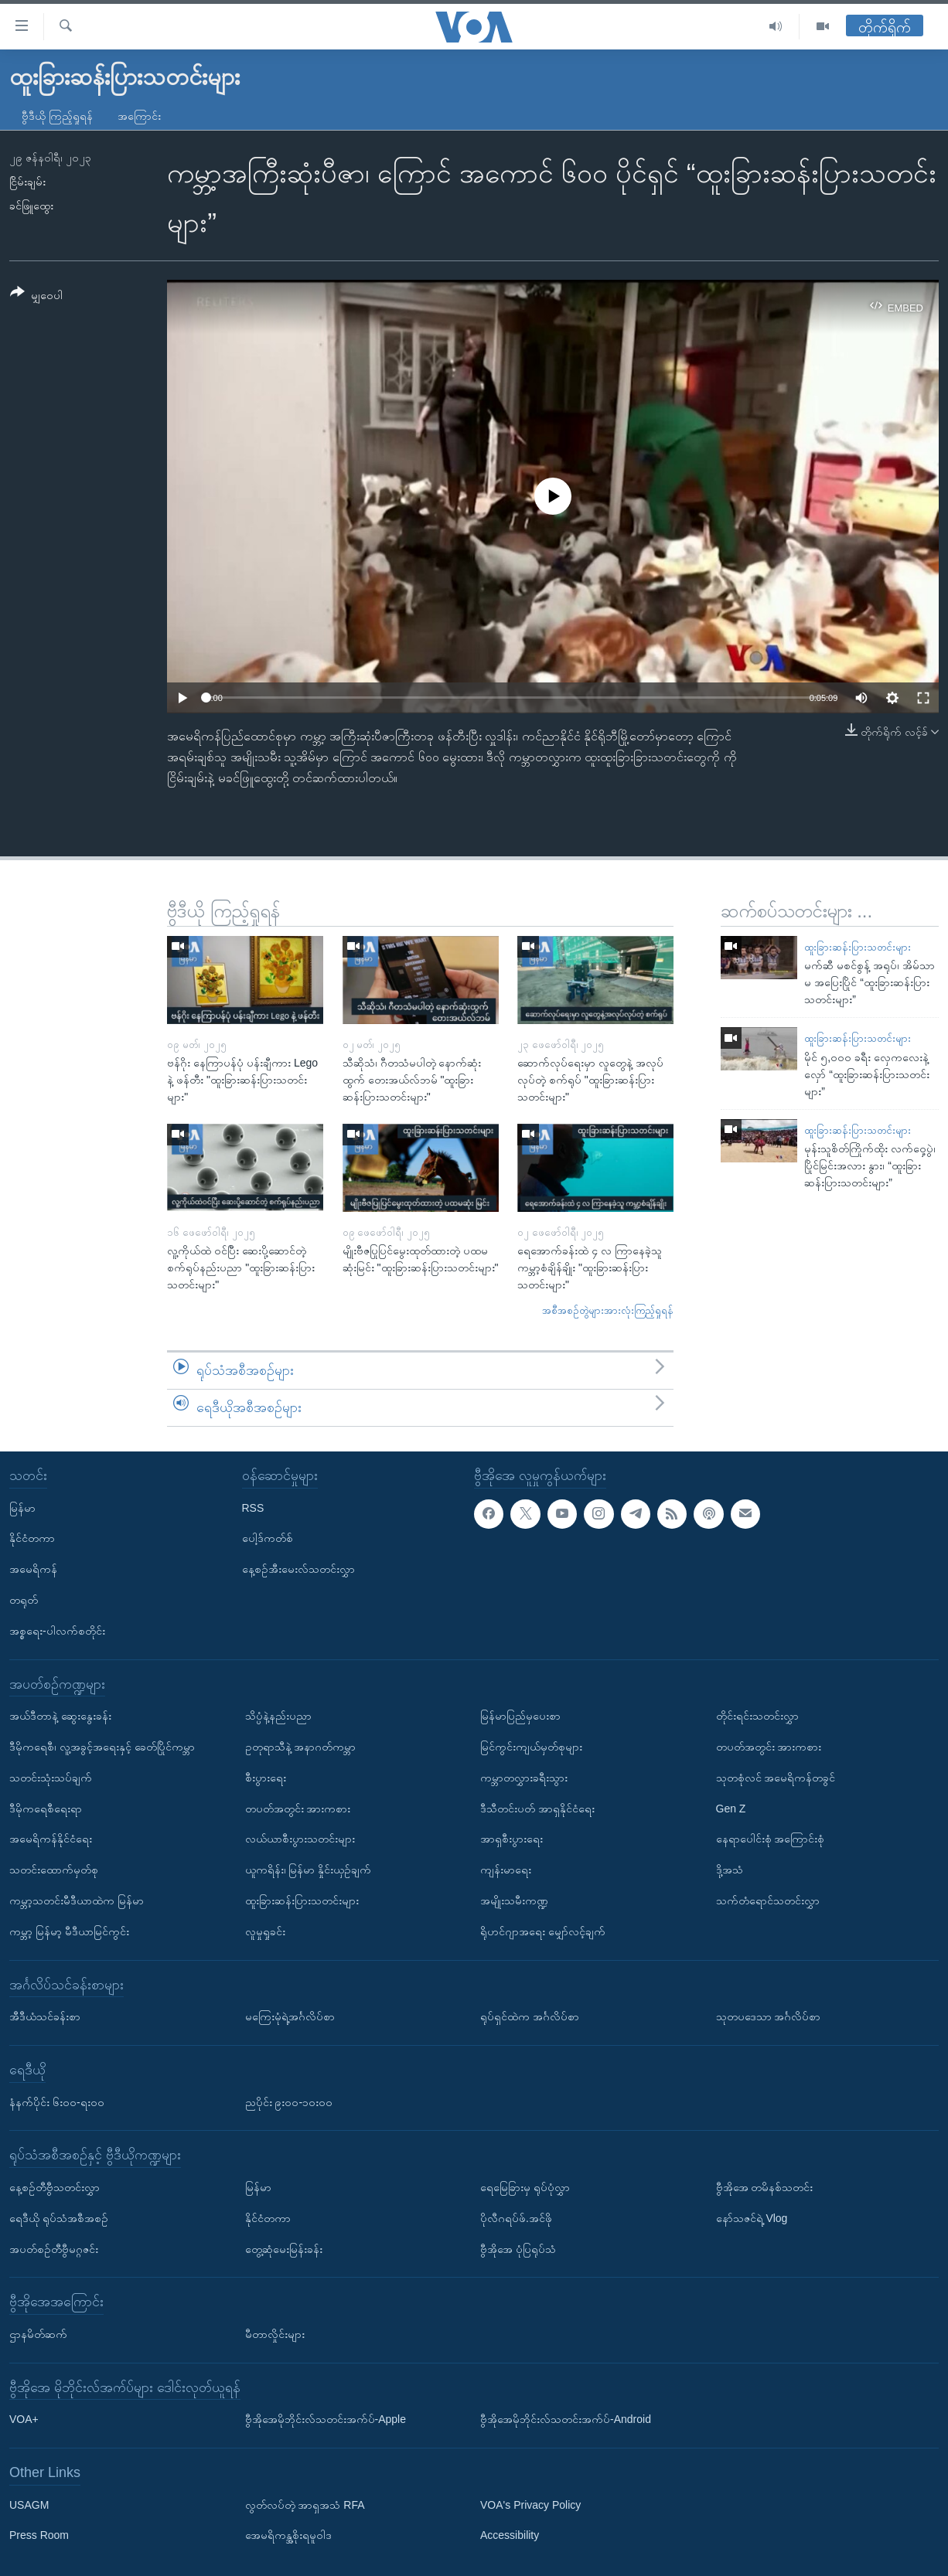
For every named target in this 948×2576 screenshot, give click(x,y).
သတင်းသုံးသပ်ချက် (50, 1777)
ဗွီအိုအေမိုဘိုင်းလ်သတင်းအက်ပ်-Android (565, 2419)
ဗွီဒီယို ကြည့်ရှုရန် (57, 116)
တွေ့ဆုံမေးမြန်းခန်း (283, 2248)
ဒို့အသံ (729, 1869)
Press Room (39, 2535)
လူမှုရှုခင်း (265, 1930)
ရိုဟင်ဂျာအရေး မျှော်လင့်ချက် (542, 1930)
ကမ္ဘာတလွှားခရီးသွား (524, 1777)
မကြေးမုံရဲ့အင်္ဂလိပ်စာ (290, 2016)
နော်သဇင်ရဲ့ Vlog (752, 2217)
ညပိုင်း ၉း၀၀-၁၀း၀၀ (289, 2101)
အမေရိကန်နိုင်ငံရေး (50, 1838)
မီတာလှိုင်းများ (275, 2333)
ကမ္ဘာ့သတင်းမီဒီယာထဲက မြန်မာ (76, 1900)
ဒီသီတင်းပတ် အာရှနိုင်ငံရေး (537, 1808)
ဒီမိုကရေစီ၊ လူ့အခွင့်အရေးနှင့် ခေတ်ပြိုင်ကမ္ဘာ (102, 1747)
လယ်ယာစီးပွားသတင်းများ (300, 1838)
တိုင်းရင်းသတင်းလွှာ (757, 1716)
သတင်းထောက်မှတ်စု (53, 1869)
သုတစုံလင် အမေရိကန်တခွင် (776, 1777)
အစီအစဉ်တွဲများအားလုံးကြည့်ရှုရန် (607, 1310)
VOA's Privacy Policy (530, 2504)
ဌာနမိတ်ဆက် (38, 2333)
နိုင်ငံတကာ (32, 1538)
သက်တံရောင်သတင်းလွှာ (768, 1900)
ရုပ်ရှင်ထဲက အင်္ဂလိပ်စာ (529, 2016)
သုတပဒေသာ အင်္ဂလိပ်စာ (768, 2016)
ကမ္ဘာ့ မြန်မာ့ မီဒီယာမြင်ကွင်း (69, 1930)
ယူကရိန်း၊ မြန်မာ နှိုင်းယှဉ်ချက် (308, 1869)
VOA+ (24, 2419)
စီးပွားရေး (265, 1777)
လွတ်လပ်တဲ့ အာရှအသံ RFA (305, 2504)
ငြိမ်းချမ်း (27, 181)
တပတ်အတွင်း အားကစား (298, 1808)
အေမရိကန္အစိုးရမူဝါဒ (288, 2535)
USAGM (29, 2504)
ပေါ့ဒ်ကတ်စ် (267, 1538)
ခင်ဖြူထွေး (31, 205)
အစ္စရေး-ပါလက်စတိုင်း (57, 1630)
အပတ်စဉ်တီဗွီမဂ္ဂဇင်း (53, 2248)
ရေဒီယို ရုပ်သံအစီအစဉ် (58, 2217)
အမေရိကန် (33, 1569)
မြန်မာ (22, 1507)
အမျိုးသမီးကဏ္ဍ (514, 1900)
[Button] (36, 296)
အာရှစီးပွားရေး (511, 1838)
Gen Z (731, 1808)
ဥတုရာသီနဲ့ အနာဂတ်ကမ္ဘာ (300, 1747)
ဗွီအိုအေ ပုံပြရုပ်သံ (518, 2248)
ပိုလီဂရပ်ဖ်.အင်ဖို (516, 2217)
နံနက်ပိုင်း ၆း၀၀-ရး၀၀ (56, 2101)
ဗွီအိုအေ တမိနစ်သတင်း (764, 2186)
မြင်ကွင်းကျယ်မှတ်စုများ (531, 1747)
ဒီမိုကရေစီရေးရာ (45, 1808)
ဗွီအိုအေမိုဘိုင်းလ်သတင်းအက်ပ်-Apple (325, 2419)
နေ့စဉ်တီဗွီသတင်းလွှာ (54, 2186)
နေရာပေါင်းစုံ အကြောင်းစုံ (770, 1838)
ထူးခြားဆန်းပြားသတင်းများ (857, 947)
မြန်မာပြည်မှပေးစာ (520, 1716)
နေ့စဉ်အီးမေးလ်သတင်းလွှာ (298, 1569)
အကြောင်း (139, 116)
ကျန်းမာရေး (505, 1869)
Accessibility (509, 2535)
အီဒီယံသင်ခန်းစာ (44, 2016)
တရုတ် (23, 1600)
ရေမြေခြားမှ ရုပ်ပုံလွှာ (525, 2186)
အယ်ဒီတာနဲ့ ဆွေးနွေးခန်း (60, 1716)
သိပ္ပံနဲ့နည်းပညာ (278, 1716)
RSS (253, 1507)
